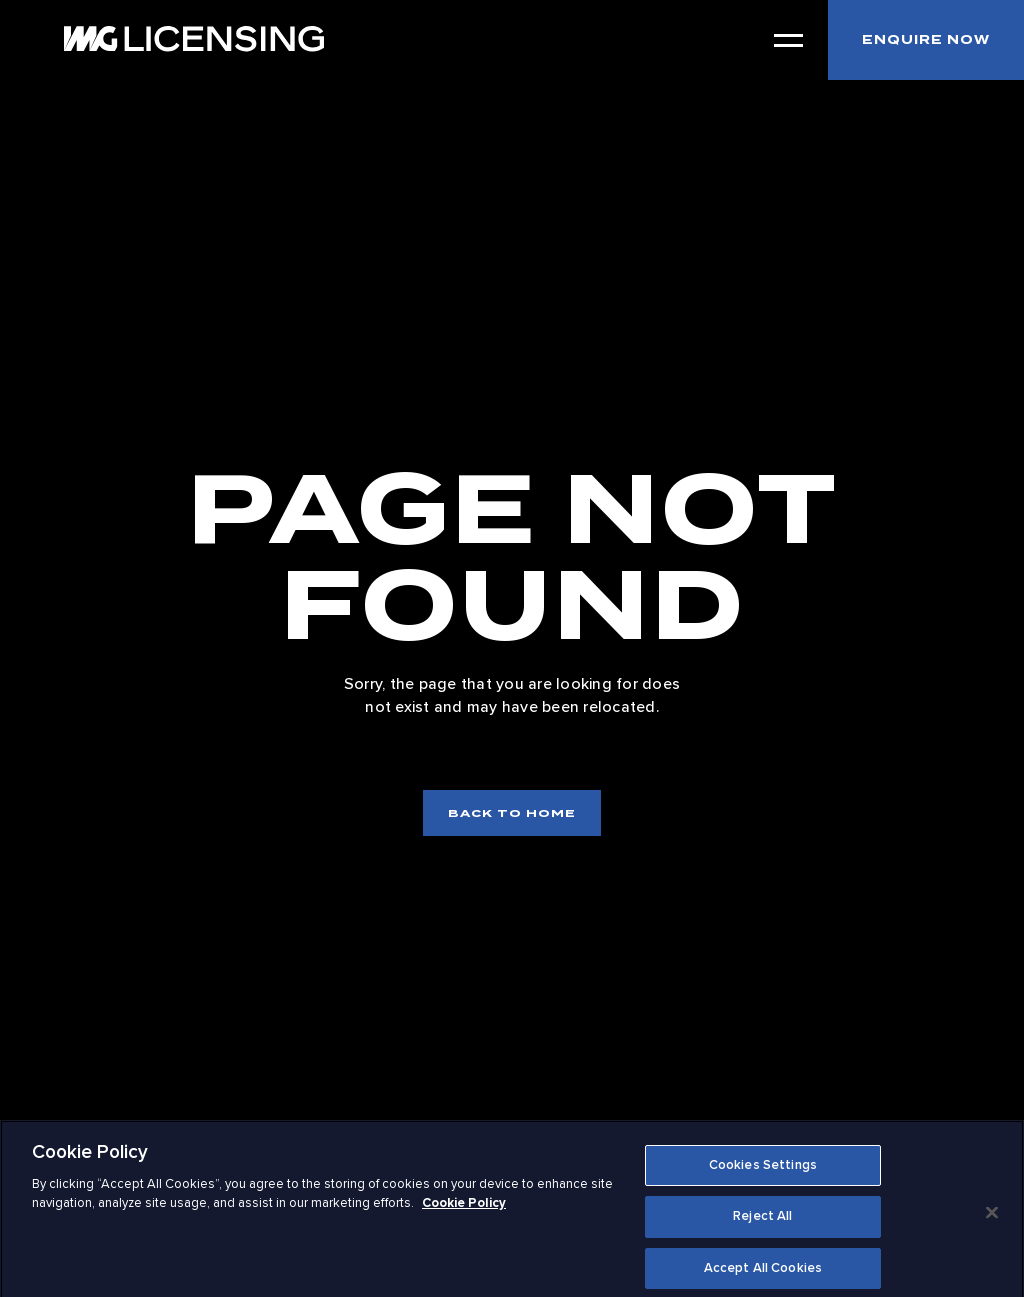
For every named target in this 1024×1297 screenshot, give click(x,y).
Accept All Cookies (763, 1275)
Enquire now (926, 39)
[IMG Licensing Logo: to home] (194, 38)
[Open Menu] (788, 40)
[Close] (992, 1219)
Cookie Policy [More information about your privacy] (464, 1210)
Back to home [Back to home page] (512, 813)
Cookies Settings (763, 1172)
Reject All (762, 1224)
